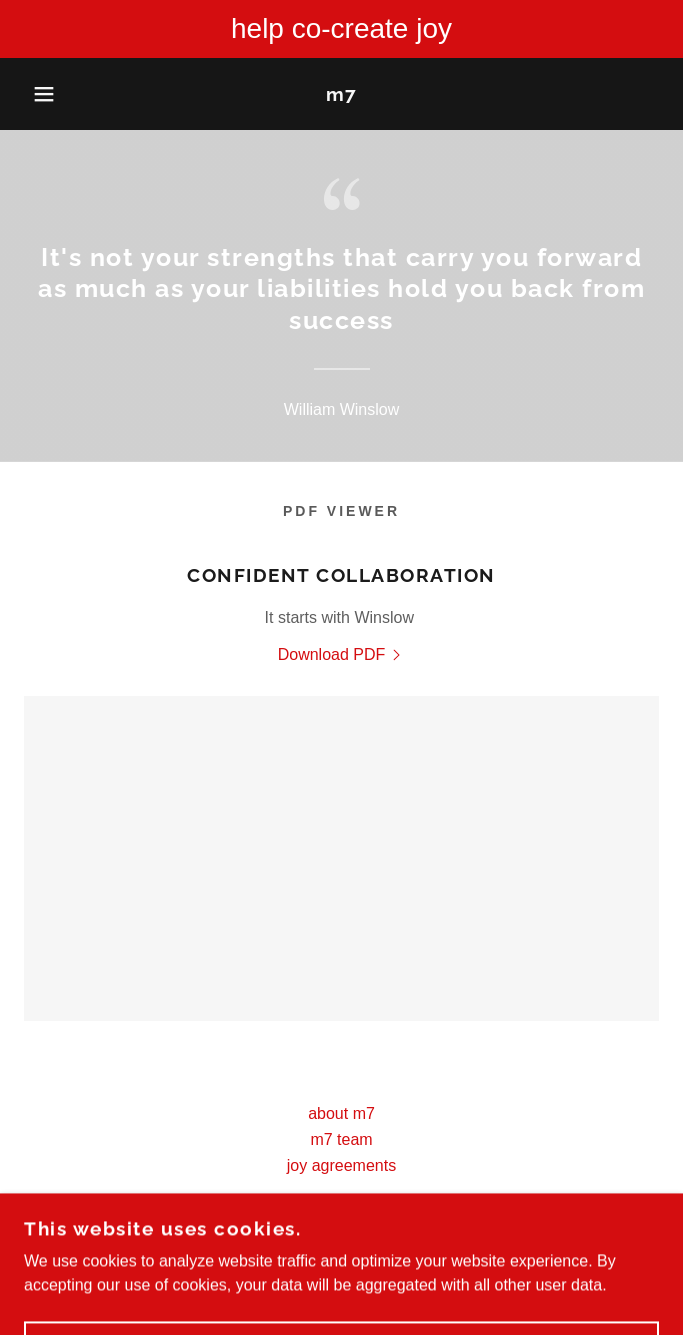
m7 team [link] (341, 1139)
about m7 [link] (341, 1113)
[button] (45, 94)
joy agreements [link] (341, 1165)
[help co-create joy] (341, 29)
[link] (341, 94)
